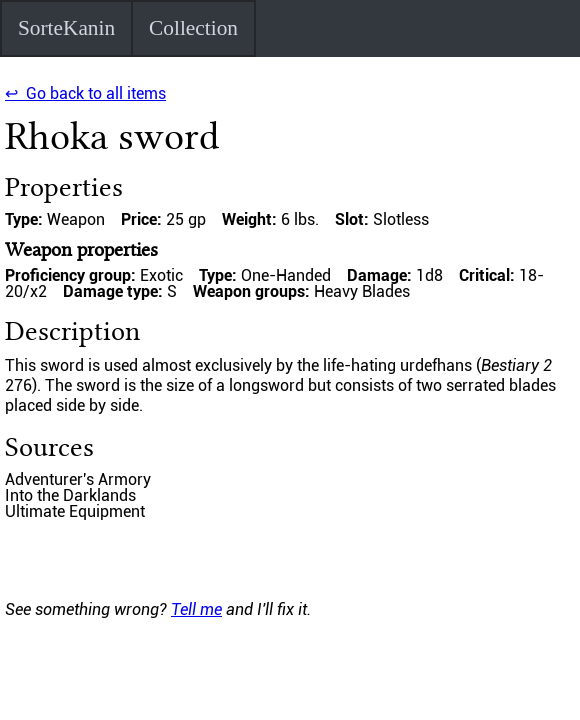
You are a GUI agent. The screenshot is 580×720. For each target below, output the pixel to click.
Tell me (196, 609)
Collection (193, 28)
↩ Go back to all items (85, 93)
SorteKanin (66, 28)
